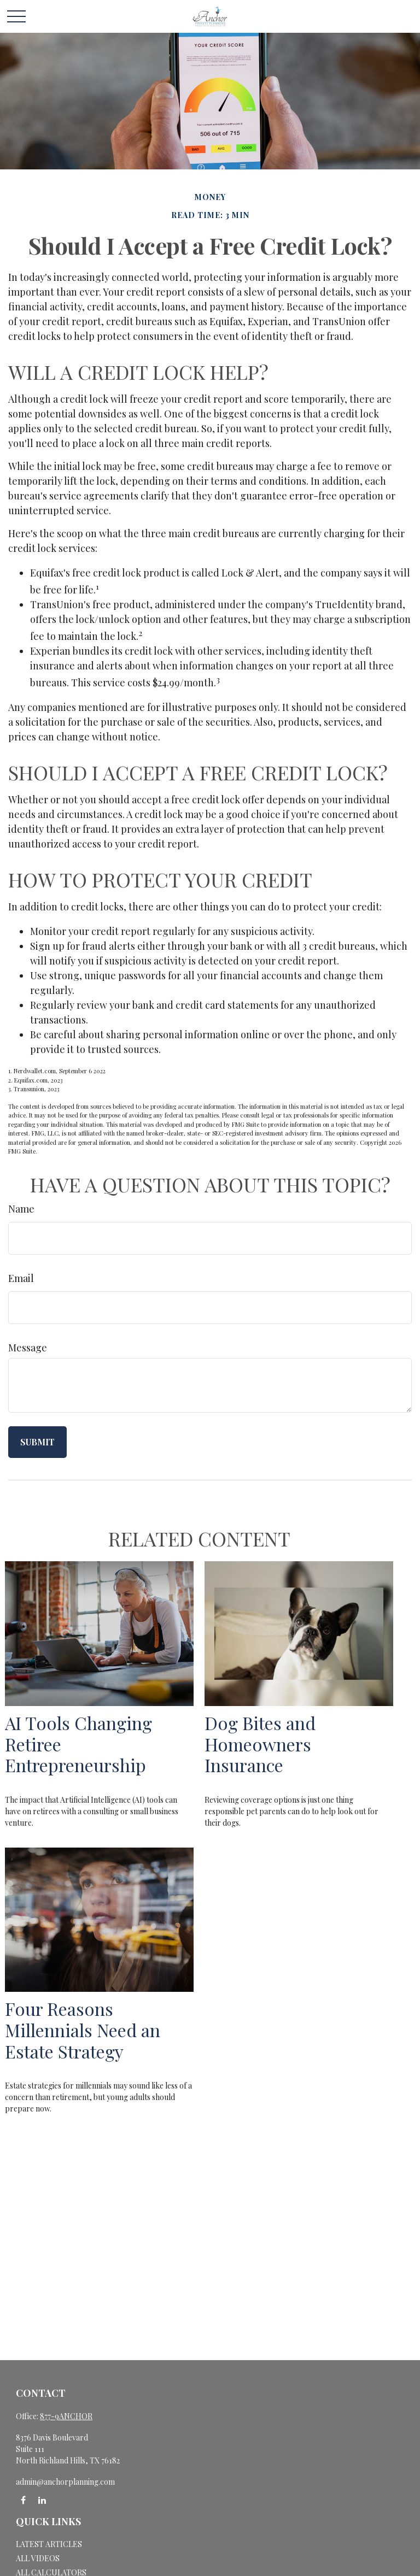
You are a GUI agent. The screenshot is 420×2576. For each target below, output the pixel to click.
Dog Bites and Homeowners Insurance (260, 1744)
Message (27, 1347)
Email (21, 1278)
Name (21, 1208)
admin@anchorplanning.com (65, 2482)
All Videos (38, 2558)
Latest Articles (49, 2544)
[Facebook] (23, 2500)
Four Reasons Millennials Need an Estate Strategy (82, 2030)
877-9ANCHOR (66, 2416)
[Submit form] (37, 1442)
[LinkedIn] (41, 2500)
